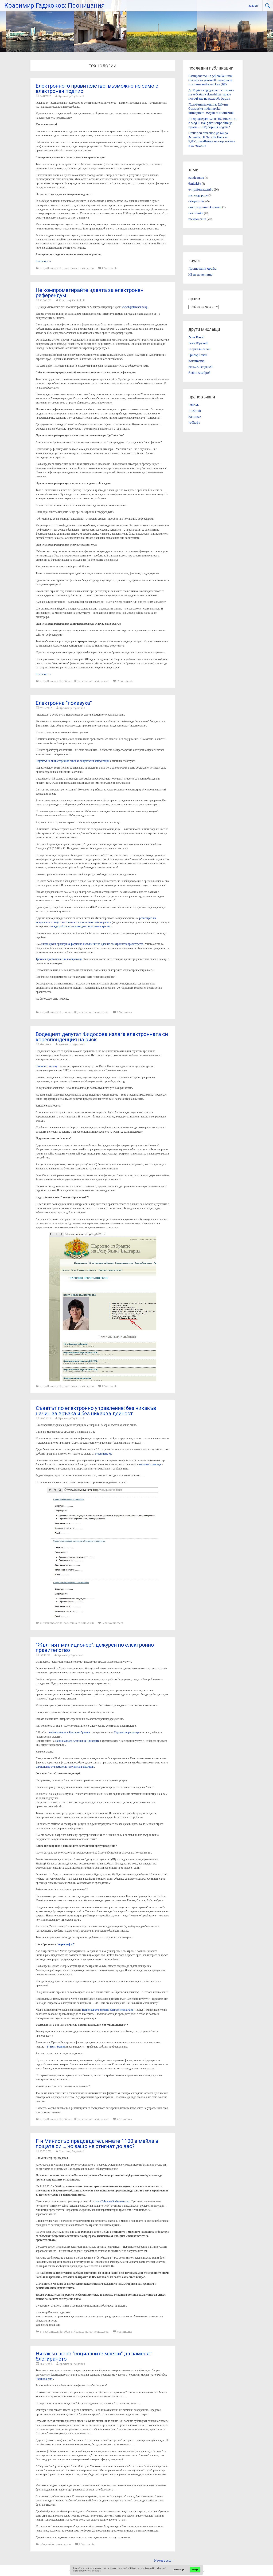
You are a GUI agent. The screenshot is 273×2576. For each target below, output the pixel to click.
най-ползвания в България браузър (69, 1732)
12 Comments (124, 681)
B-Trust (51, 2046)
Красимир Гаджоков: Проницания (54, 5)
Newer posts (164, 2560)
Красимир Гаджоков (71, 96)
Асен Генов (196, 337)
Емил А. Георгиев (200, 367)
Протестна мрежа (202, 268)
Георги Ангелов (199, 349)
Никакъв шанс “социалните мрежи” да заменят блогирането (94, 2356)
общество (70, 681)
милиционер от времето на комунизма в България (65, 1766)
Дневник (194, 411)
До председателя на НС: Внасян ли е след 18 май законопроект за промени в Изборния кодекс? (212, 123)
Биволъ (193, 405)
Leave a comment (112, 1623)
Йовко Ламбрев (199, 372)
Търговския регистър (126, 1732)
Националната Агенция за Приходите (77, 1740)
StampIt (61, 2046)
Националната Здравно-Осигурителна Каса (108, 2009)
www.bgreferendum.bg (134, 306)
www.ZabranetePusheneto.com (112, 2201)
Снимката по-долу (46, 1066)
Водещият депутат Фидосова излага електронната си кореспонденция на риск (102, 1036)
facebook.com (44, 2378)
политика (70, 268)
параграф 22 (66, 1944)
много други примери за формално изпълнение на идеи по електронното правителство (92, 943)
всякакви (194, 183)
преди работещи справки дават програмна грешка (81, 926)
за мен (253, 5)
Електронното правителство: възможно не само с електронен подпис (97, 88)
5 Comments (124, 2119)
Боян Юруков (198, 343)
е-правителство (51, 268)
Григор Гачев (197, 355)
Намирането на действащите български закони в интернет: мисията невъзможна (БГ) (210, 80)
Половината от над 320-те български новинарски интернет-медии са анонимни (211, 109)
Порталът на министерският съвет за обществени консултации (73, 760)
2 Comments (109, 268)
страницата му (103, 1453)
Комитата (196, 361)
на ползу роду (198, 195)
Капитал (194, 416)
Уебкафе (194, 422)
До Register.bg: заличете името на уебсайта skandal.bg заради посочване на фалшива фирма (211, 94)
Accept (195, 2569)
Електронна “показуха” (64, 703)
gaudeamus (196, 177)
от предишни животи (204, 207)
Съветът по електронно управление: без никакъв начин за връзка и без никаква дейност (96, 1410)
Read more (43, 261)
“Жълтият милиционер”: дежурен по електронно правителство (95, 1647)
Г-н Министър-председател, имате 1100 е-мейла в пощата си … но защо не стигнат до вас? (97, 2143)
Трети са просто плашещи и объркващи (59, 959)
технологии (86, 268)
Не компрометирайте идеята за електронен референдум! (89, 292)
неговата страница (150, 1464)
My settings (179, 2570)
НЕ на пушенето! (200, 274)
